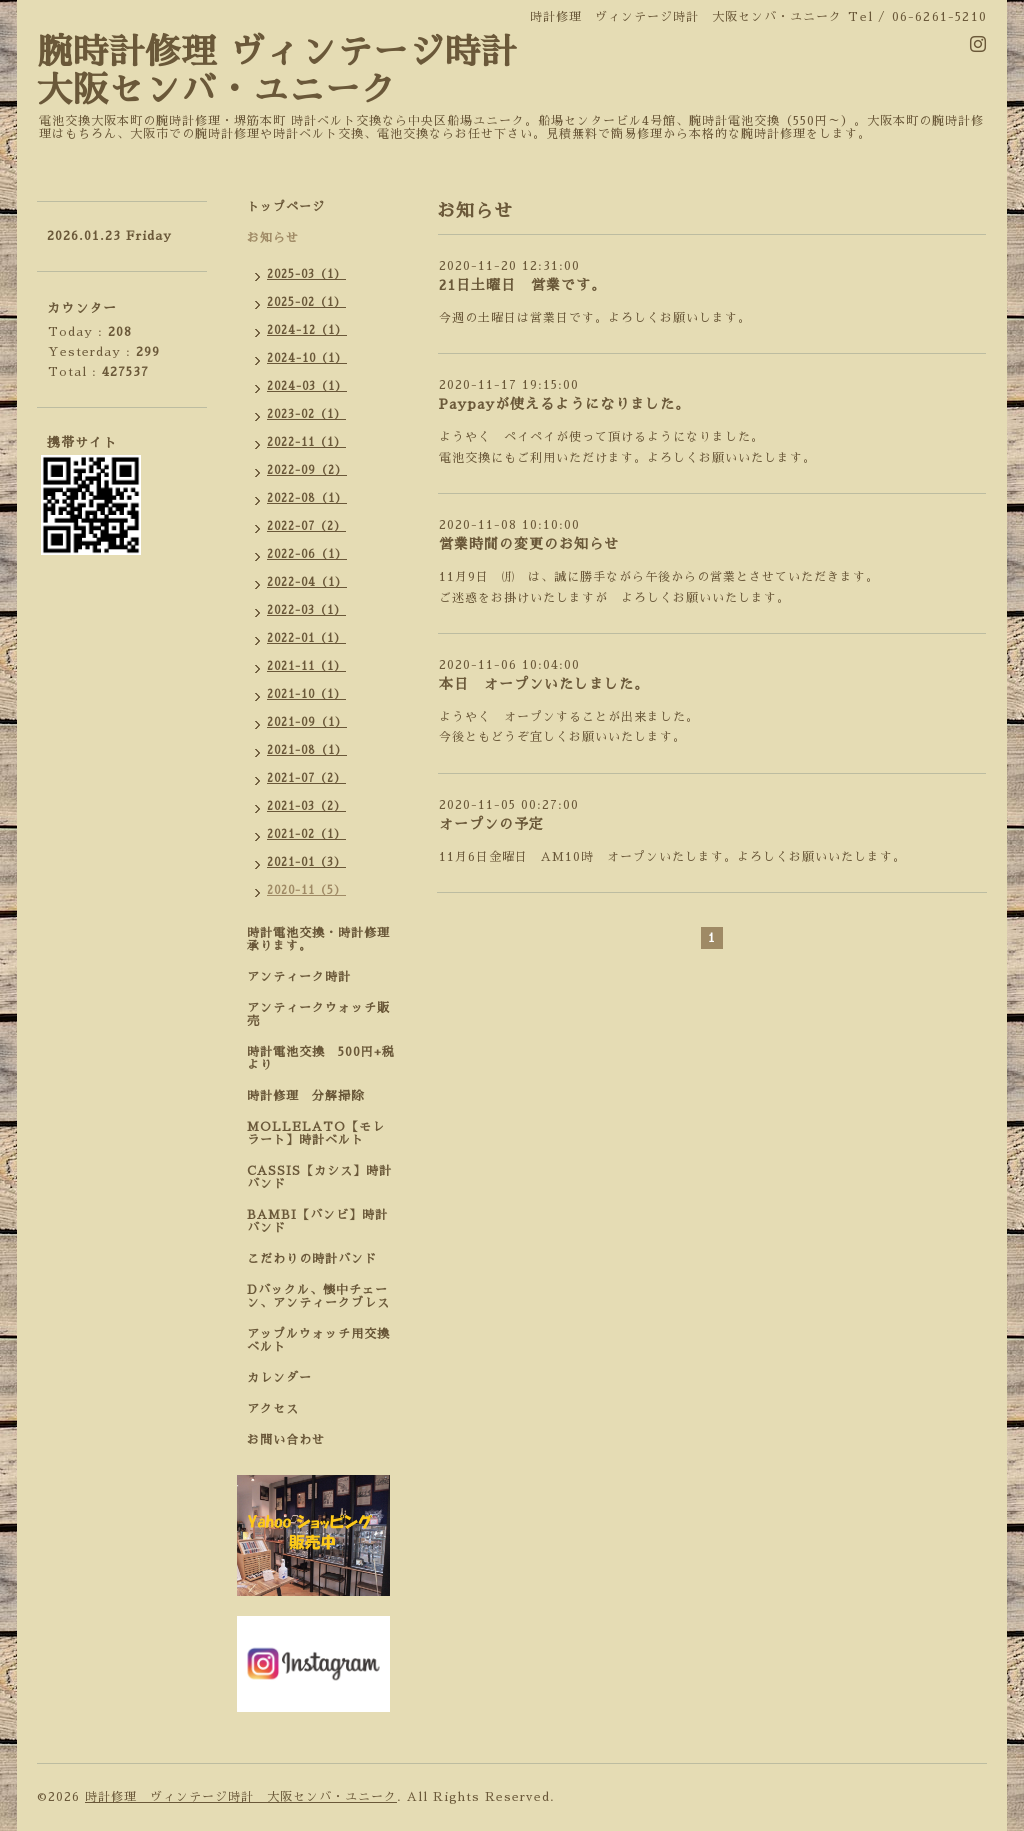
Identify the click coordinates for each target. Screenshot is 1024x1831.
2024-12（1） (307, 330)
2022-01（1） (306, 638)
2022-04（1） (307, 582)
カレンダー (279, 1378)
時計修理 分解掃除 (312, 1096)
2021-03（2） (306, 806)
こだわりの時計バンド (318, 1259)
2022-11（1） (306, 442)
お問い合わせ (286, 1440)
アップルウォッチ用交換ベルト (318, 1340)
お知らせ (273, 238)
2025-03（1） (306, 274)
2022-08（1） (307, 498)
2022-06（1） (307, 554)
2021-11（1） (306, 666)
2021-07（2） (306, 778)
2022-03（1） (306, 610)
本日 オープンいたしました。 (544, 684)
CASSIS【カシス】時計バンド (319, 1177)
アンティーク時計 (305, 977)
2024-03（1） (307, 386)
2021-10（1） (306, 694)
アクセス (273, 1409)
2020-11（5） (306, 890)
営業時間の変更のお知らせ (529, 544)
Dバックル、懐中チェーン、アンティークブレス (318, 1296)
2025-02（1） (306, 302)
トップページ (286, 207)
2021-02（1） (306, 834)
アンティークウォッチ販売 (318, 1014)
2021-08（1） (307, 750)
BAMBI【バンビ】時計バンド (317, 1221)
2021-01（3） (306, 862)
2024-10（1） (307, 358)
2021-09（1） (307, 722)
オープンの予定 (491, 824)
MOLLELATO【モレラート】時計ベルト (316, 1133)
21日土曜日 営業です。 (522, 285)
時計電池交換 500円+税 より (327, 1058)
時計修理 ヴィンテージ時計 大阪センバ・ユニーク (241, 1797)
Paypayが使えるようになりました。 (564, 404)
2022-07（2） (306, 526)
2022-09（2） (307, 470)
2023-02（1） (306, 414)
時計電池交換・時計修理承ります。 (318, 939)
